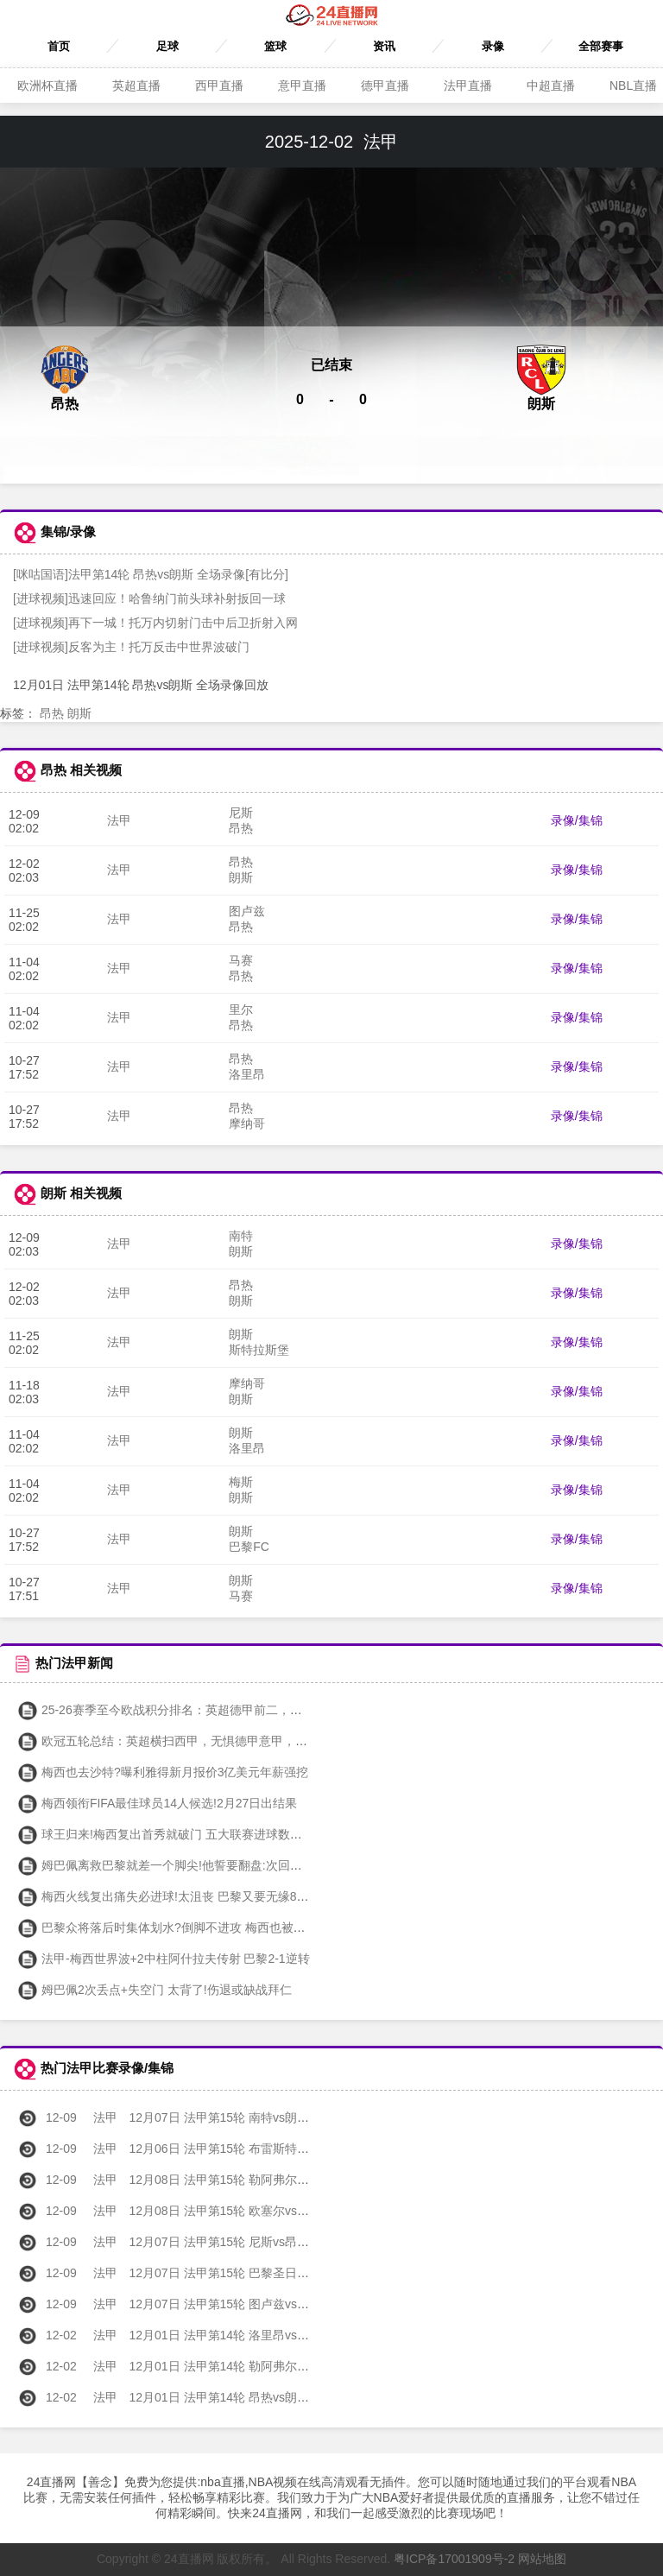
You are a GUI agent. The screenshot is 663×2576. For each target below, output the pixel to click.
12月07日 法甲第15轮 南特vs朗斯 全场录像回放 (201, 2117)
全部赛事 (600, 46)
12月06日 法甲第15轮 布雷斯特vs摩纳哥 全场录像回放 (219, 2148)
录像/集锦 (577, 820)
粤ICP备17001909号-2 (454, 2559)
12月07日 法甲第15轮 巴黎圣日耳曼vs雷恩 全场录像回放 (225, 2273)
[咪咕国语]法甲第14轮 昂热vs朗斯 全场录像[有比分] (150, 574)
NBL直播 (633, 85)
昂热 (52, 713)
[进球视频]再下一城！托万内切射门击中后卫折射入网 (155, 623)
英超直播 (136, 85)
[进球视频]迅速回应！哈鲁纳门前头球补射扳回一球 (149, 598)
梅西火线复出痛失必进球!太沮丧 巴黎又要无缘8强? (166, 1896)
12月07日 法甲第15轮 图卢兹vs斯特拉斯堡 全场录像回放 (225, 2304)
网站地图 (542, 2559)
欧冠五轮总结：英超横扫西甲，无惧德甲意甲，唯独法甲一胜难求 (204, 1741)
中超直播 (551, 85)
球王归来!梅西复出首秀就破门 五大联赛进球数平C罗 (170, 1834)
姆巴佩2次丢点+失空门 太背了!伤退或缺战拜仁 (154, 1990)
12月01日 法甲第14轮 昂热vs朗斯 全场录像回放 (201, 2397)
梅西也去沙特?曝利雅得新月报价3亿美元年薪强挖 (162, 1772)
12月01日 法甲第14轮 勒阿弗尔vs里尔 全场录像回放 (213, 2366)
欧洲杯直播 (47, 85)
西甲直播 (219, 85)
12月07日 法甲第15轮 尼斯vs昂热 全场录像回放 (201, 2242)
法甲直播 (468, 85)
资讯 (384, 46)
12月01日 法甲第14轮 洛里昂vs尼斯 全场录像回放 (207, 2335)
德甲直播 (385, 85)
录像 (493, 46)
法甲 (119, 820)
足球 (167, 46)
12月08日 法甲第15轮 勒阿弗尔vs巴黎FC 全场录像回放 (221, 2180)
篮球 (275, 46)
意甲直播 (302, 85)
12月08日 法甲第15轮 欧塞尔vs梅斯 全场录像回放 (207, 2211)
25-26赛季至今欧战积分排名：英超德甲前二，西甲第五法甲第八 (202, 1710)
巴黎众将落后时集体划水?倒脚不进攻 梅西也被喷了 (167, 1927)
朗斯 (79, 713)
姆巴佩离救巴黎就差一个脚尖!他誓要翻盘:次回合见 (165, 1865)
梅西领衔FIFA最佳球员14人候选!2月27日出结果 (157, 1803)
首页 (58, 46)
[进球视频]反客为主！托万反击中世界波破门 (131, 647)
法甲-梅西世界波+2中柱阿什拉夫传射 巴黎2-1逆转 (163, 1958)
